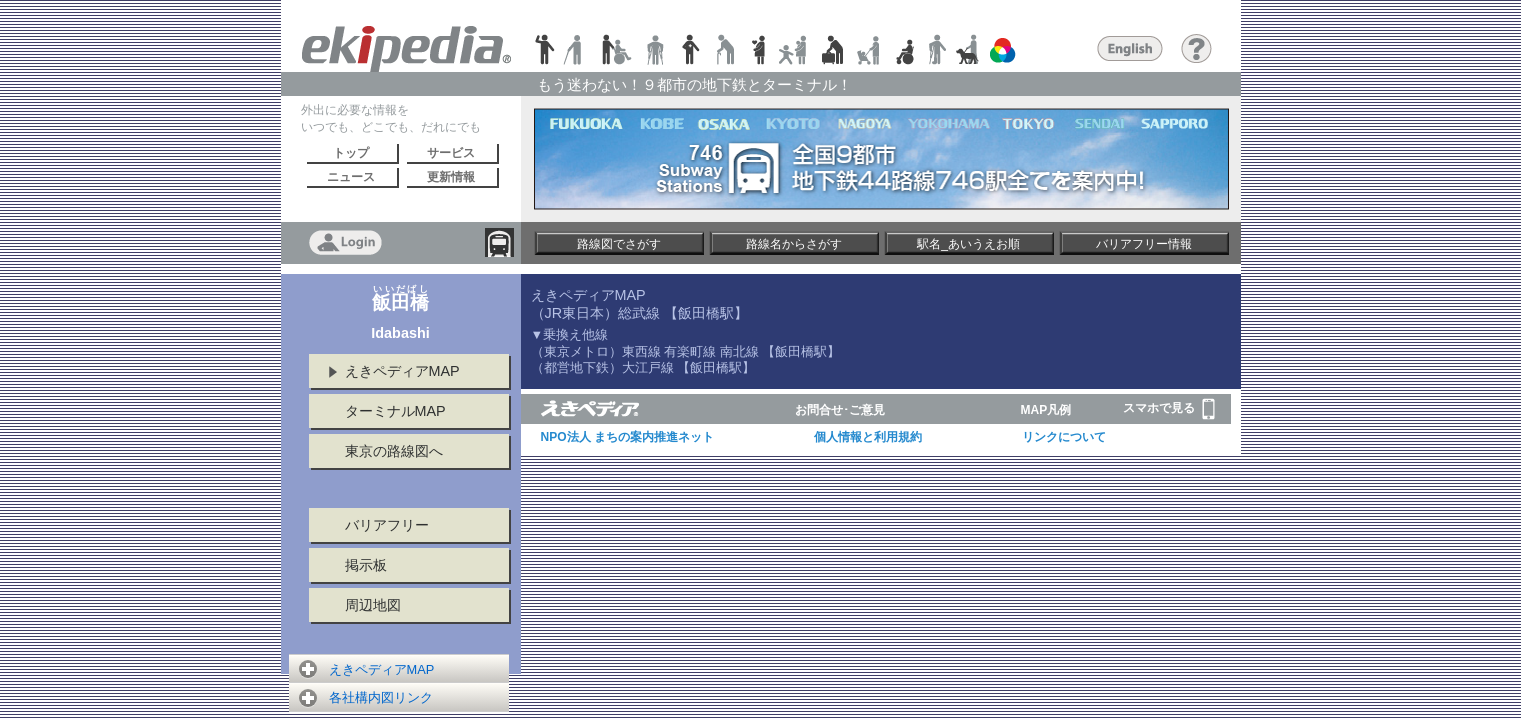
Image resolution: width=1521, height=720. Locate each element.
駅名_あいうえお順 (968, 244)
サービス (451, 153)
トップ (351, 153)
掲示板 (366, 565)
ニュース (351, 177)
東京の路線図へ (394, 451)
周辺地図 (373, 605)
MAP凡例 (1046, 410)
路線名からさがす (794, 244)
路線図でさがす (619, 244)
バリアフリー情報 (1144, 244)
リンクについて (1064, 437)
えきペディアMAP (402, 371)
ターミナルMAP (395, 411)
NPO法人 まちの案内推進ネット (627, 437)
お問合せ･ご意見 (840, 410)
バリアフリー (387, 525)
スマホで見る (1169, 409)
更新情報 (451, 177)
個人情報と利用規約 (868, 437)
